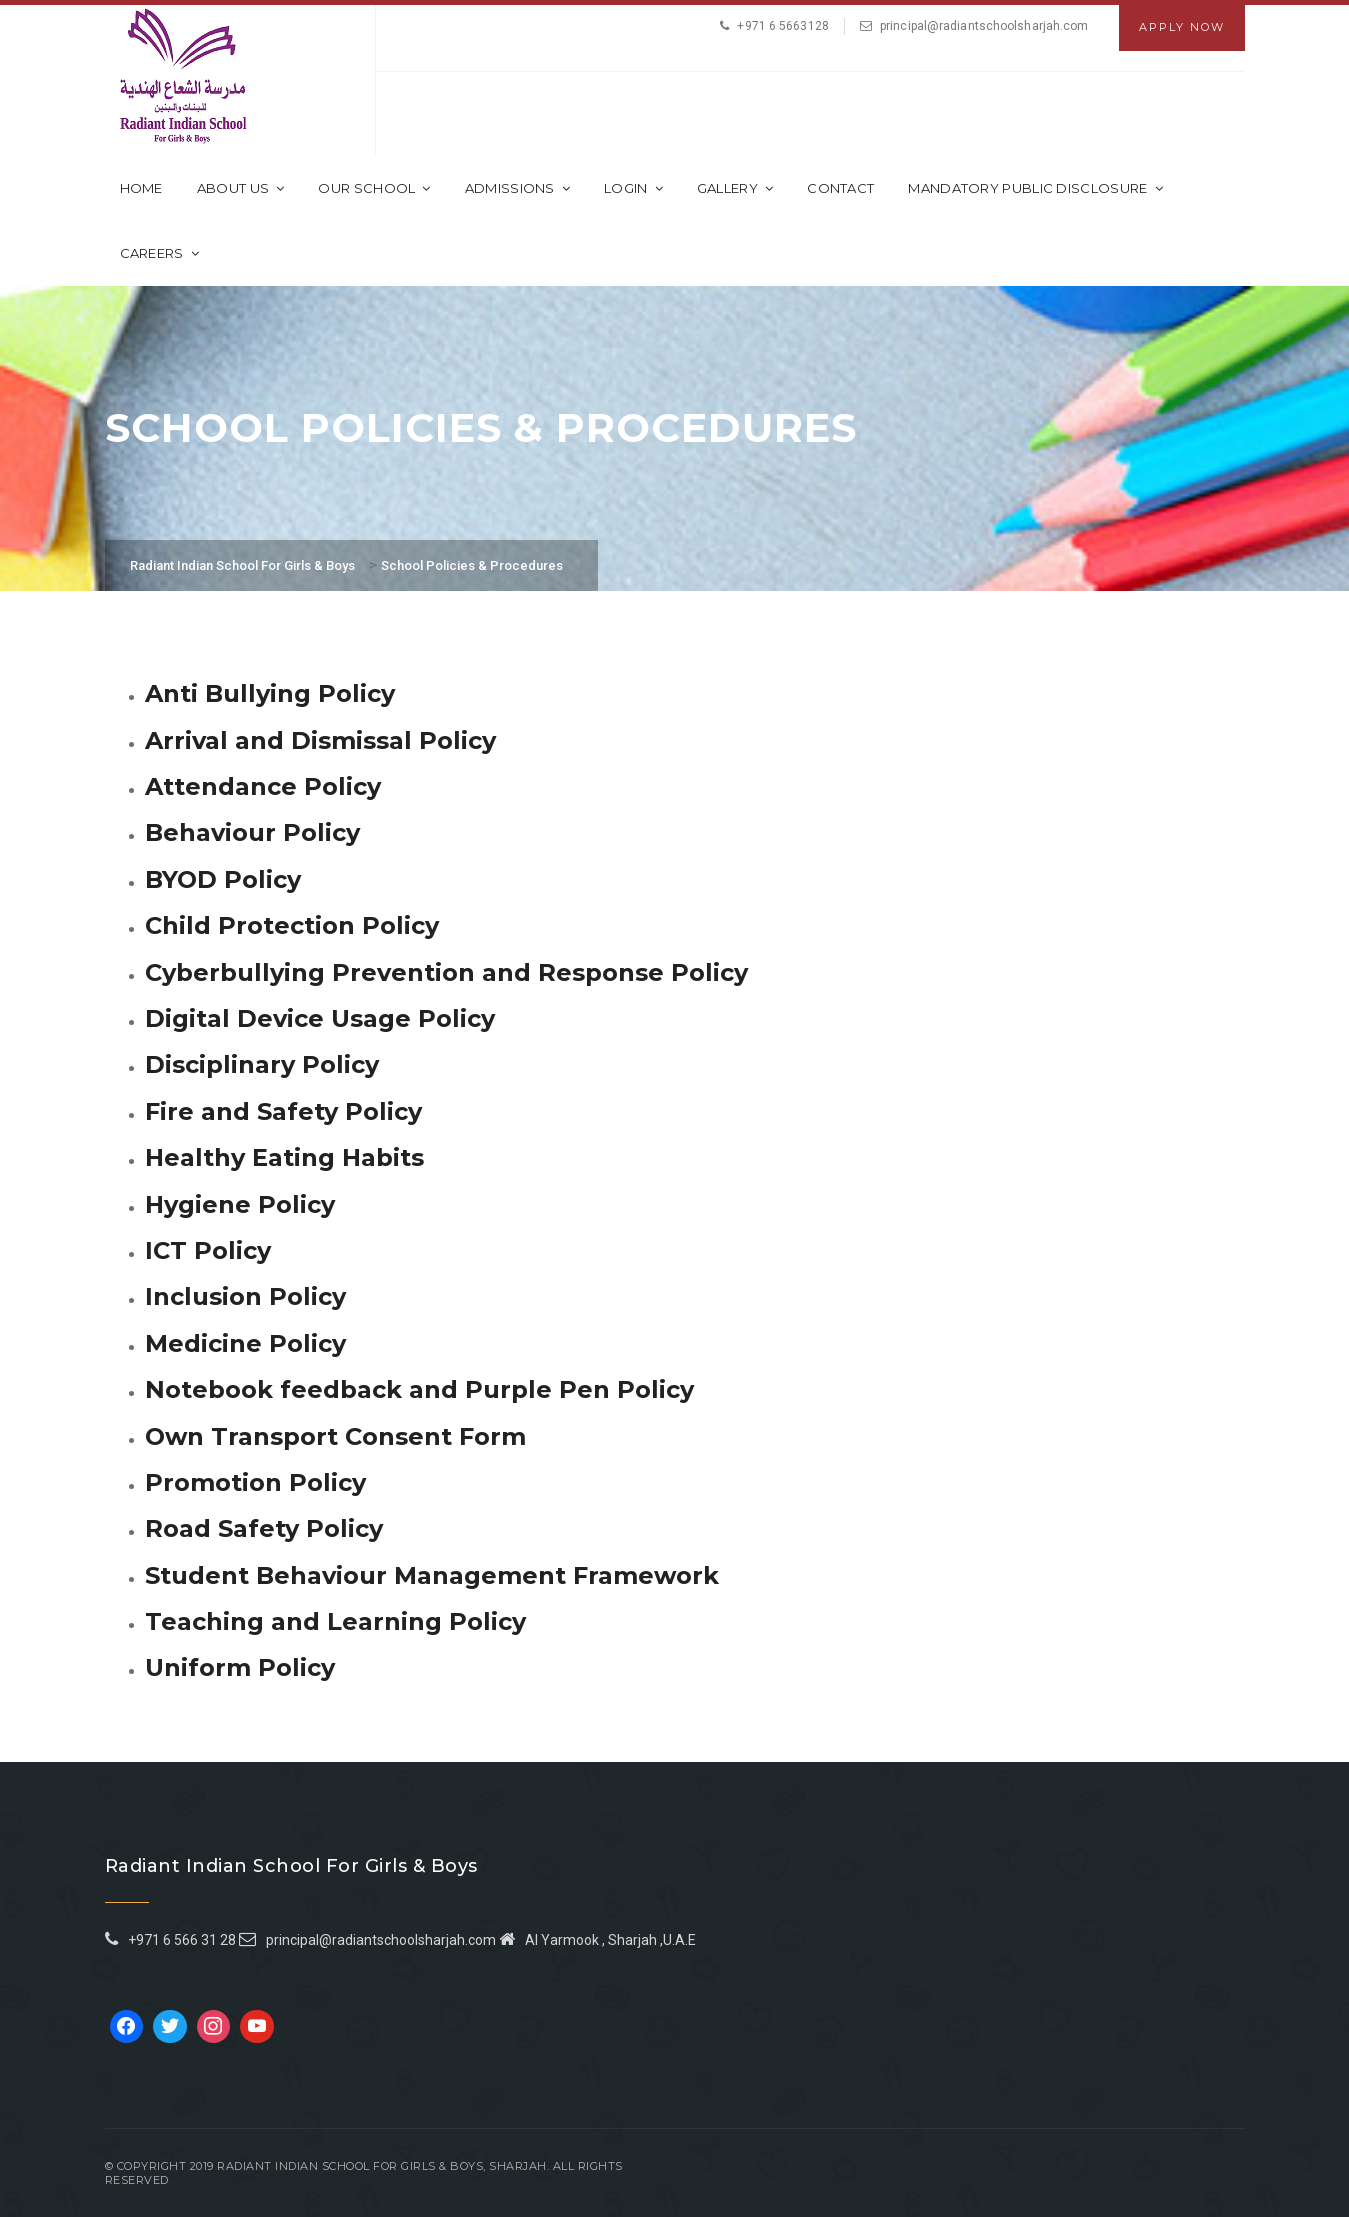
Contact (840, 188)
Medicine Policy (245, 1343)
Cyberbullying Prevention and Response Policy (446, 972)
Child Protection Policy (292, 925)
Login (633, 188)
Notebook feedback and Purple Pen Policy (419, 1389)
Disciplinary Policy (262, 1064)
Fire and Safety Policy (283, 1111)
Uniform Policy (240, 1667)
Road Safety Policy (264, 1528)
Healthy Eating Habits (284, 1157)
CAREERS (159, 253)
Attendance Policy (263, 786)
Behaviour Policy (252, 832)
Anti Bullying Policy (270, 693)
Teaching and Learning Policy (335, 1621)
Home (141, 188)
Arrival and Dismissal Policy (320, 740)
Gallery (735, 188)
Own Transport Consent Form (335, 1436)
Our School (374, 188)
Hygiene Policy (240, 1204)
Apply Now (1182, 27)
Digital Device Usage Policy (320, 1018)
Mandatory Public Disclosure (1035, 188)
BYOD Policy (223, 879)
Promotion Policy (255, 1482)
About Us (241, 188)
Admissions (517, 188)
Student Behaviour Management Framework (432, 1575)
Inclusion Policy (245, 1296)
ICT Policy (208, 1250)
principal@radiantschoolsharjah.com (984, 26)
